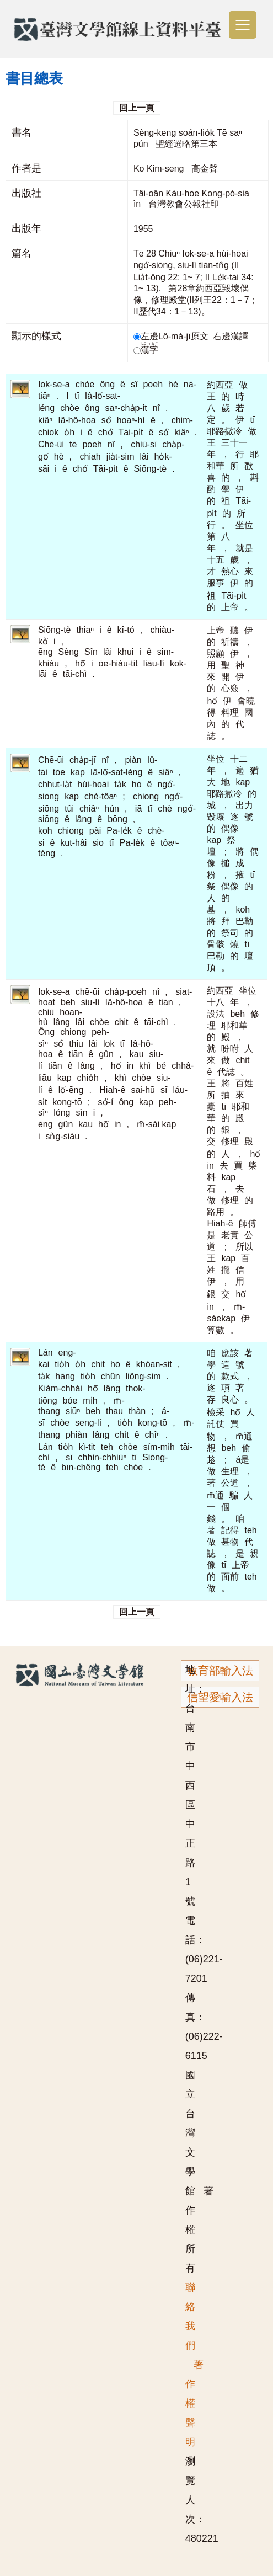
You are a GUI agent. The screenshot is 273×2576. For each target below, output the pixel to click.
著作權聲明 (194, 2403)
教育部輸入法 (220, 1671)
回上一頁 (136, 108)
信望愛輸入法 (220, 1697)
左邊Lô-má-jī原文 (172, 336)
